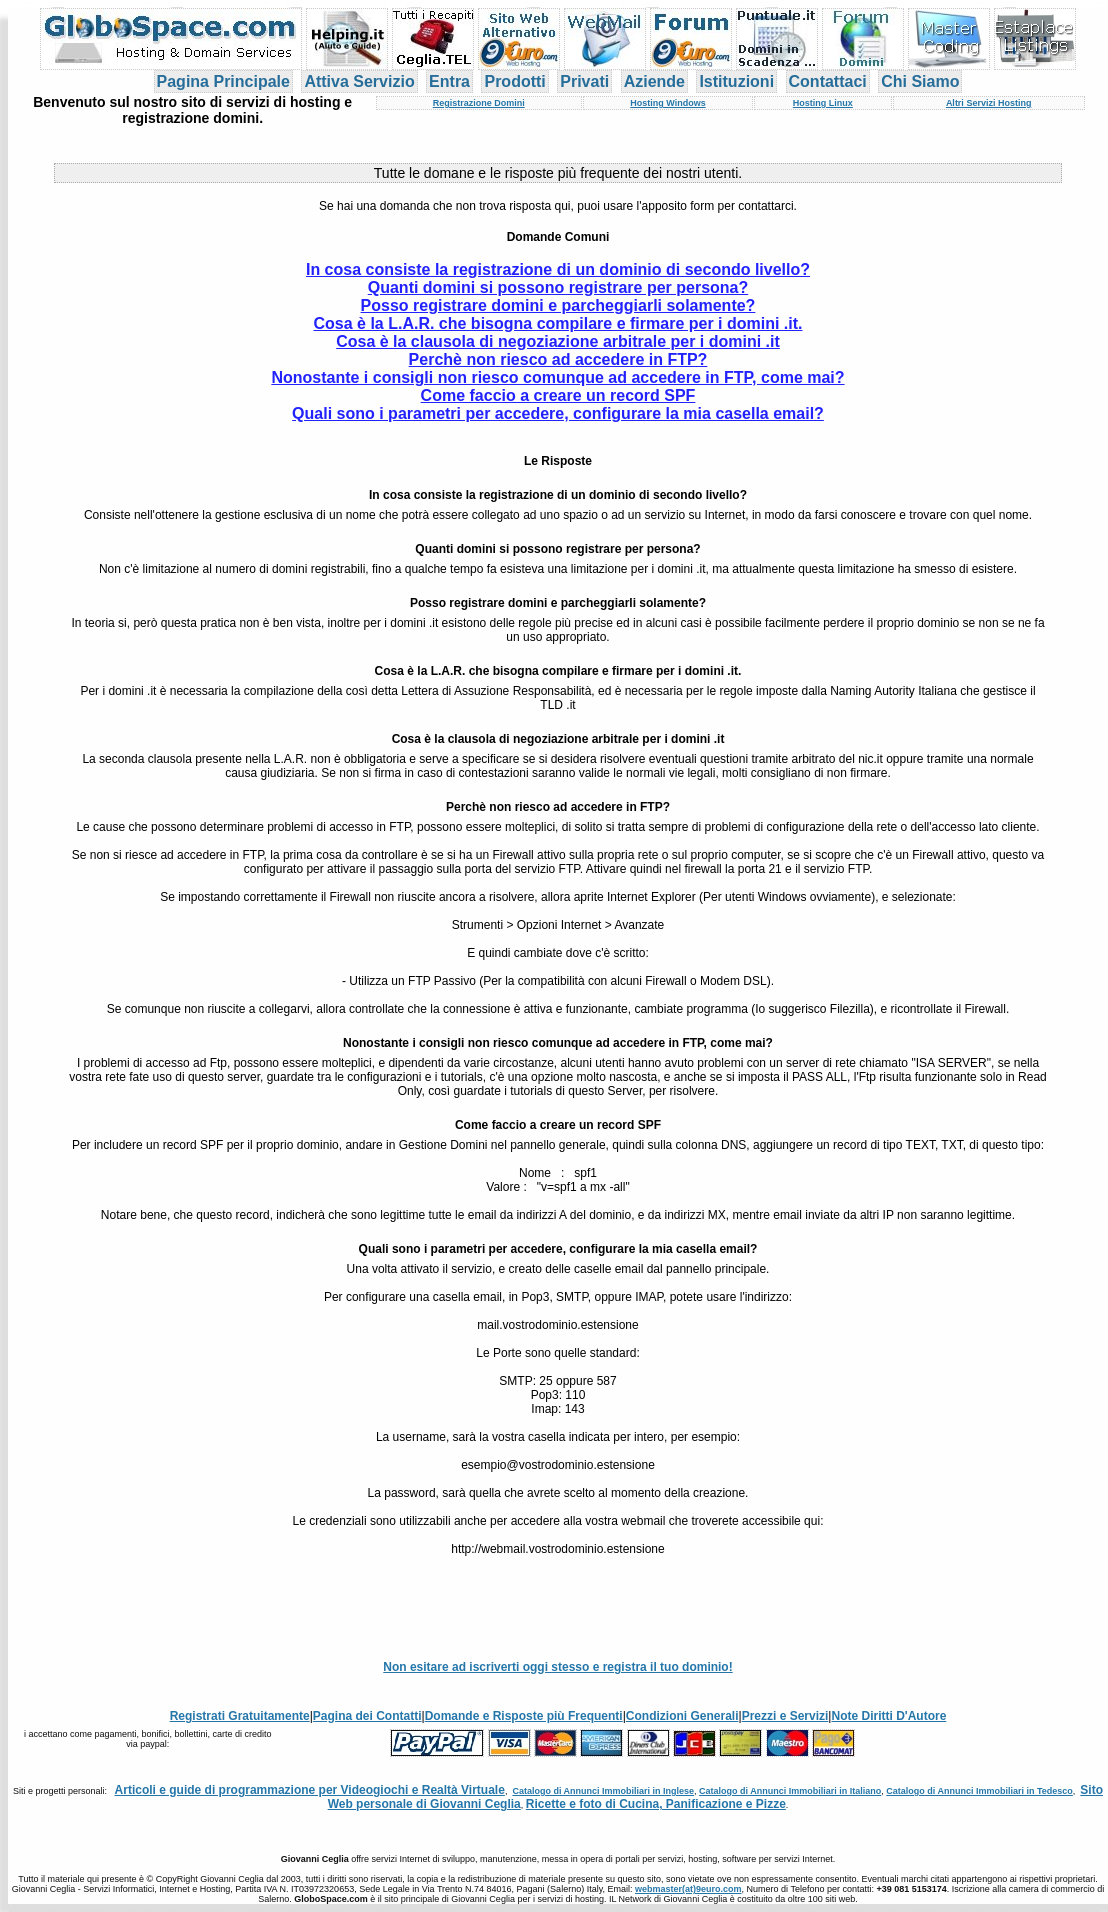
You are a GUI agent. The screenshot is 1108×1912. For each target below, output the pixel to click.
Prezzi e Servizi (785, 1716)
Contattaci (828, 81)
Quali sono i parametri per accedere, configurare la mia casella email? (558, 413)
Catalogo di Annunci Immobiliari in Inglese (603, 1791)
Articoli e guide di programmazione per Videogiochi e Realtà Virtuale (310, 1790)
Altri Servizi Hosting (989, 103)
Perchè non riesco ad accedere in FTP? (558, 359)
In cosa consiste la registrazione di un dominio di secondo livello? (558, 269)
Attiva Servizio (359, 81)
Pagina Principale (223, 81)
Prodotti (514, 81)
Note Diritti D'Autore (888, 1716)
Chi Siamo (920, 81)
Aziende (654, 81)
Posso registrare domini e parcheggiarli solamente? (558, 305)
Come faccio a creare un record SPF (558, 395)
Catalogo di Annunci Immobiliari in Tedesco (979, 1791)
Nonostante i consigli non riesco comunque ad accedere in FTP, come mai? (557, 377)
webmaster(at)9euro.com (688, 1889)
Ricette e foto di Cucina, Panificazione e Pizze (656, 1804)
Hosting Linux (823, 103)
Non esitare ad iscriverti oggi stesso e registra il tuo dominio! (557, 1667)
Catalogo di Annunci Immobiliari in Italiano (790, 1791)
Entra (449, 81)
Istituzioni (736, 81)
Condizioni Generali (682, 1716)
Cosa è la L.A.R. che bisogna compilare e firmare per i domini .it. (557, 323)
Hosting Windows (667, 103)
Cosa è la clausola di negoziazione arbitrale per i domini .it (558, 341)
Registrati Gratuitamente (240, 1716)
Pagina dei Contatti (367, 1716)
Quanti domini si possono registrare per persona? (558, 287)
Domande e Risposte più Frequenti (524, 1716)
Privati (584, 81)
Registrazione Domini (479, 103)
